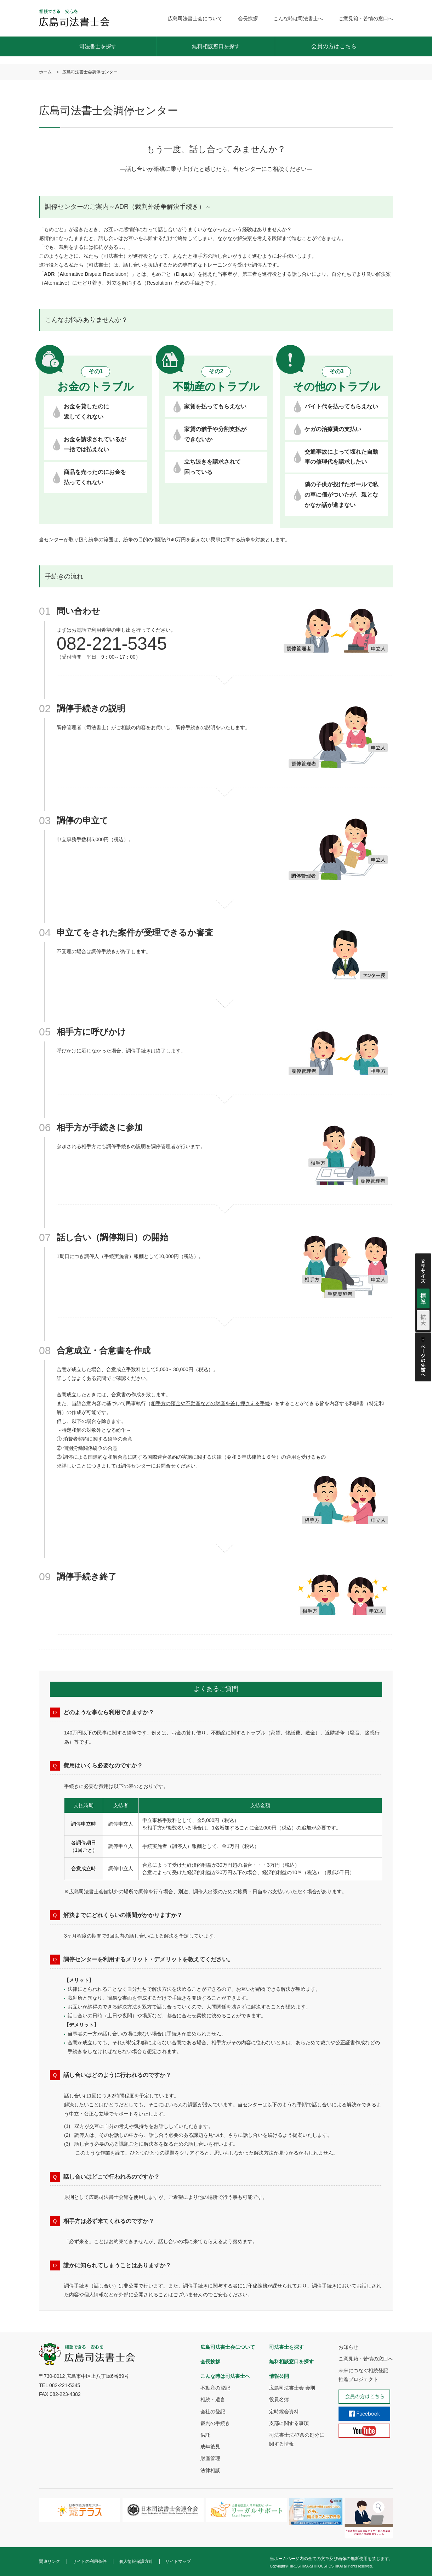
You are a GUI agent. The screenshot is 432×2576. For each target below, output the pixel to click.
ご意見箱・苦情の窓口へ (366, 18)
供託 (205, 2435)
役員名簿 (279, 2399)
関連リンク (49, 2561)
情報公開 (279, 2376)
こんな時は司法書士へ (298, 18)
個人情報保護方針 (136, 2561)
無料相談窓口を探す (215, 46)
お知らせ (348, 2347)
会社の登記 (212, 2411)
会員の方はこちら (334, 46)
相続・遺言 (212, 2399)
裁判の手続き (215, 2423)
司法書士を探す (98, 46)
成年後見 (210, 2446)
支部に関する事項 (289, 2423)
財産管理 (210, 2458)
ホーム (45, 71)
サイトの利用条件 (90, 2561)
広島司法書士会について (195, 18)
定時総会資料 (284, 2411)
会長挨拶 (248, 18)
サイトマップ (178, 2561)
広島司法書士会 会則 (292, 2388)
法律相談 (210, 2470)
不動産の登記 (215, 2388)
